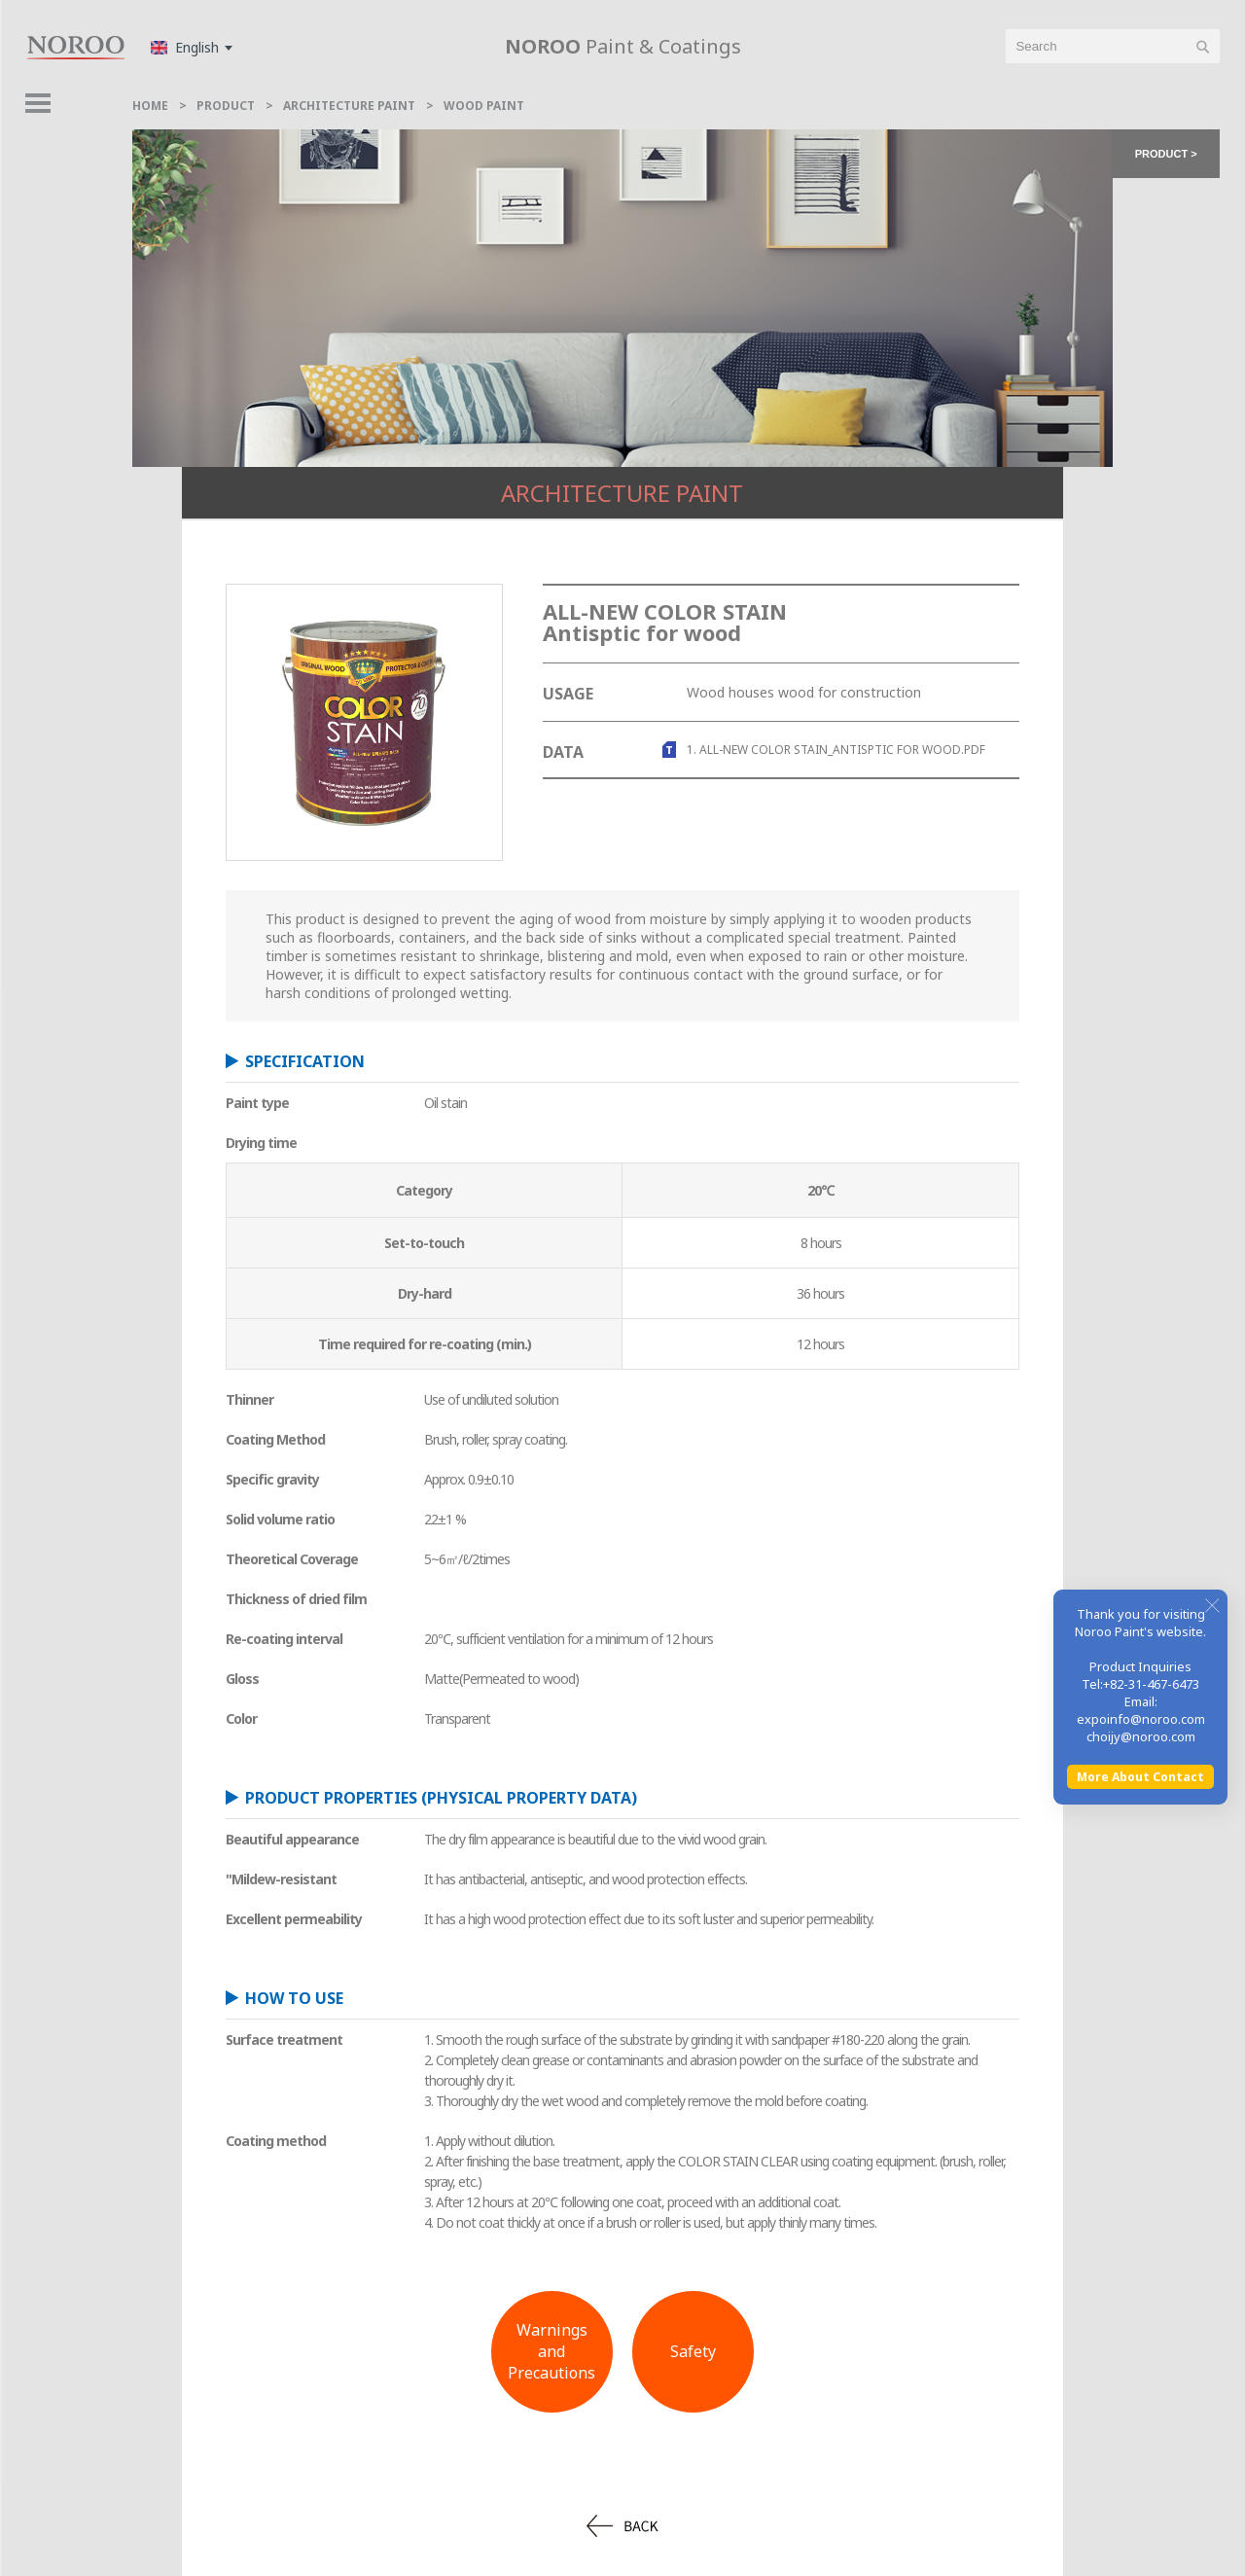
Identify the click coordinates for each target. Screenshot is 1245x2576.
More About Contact (1140, 2330)
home (150, 105)
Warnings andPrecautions (551, 2351)
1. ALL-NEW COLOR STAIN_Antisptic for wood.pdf (836, 749)
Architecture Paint (349, 105)
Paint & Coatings (623, 46)
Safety (693, 2351)
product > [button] (1166, 154)
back (622, 2526)
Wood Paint (484, 105)
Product (225, 105)
